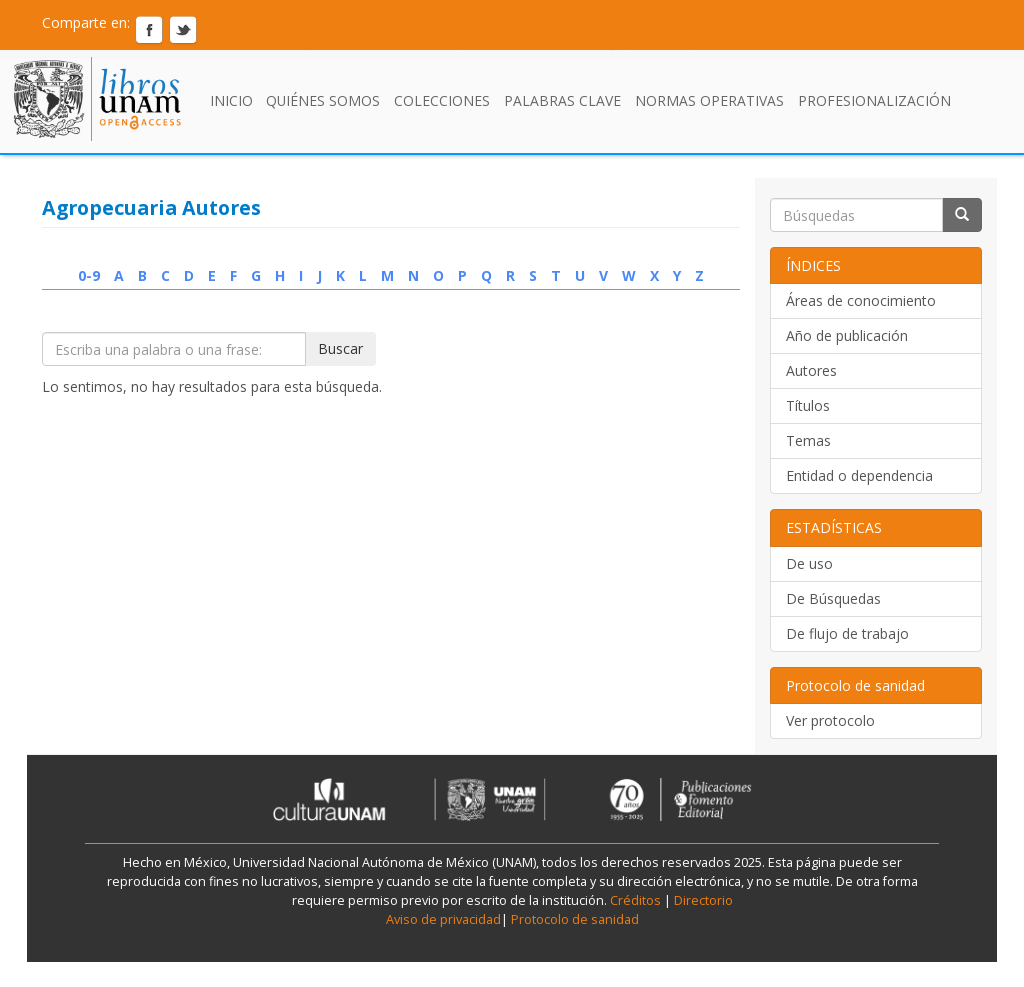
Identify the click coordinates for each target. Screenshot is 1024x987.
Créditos (635, 900)
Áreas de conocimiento (861, 300)
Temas (808, 440)
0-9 (89, 275)
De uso (809, 563)
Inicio (231, 100)
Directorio (702, 900)
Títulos (808, 405)
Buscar (340, 348)
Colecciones (442, 100)
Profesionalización (874, 100)
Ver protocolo (830, 720)
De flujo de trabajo (847, 633)
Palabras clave (562, 100)
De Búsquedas (833, 598)
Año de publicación (847, 335)
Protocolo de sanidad (575, 919)
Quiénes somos (323, 100)
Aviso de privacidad (443, 919)
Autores (811, 370)
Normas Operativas (709, 100)
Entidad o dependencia (859, 475)
